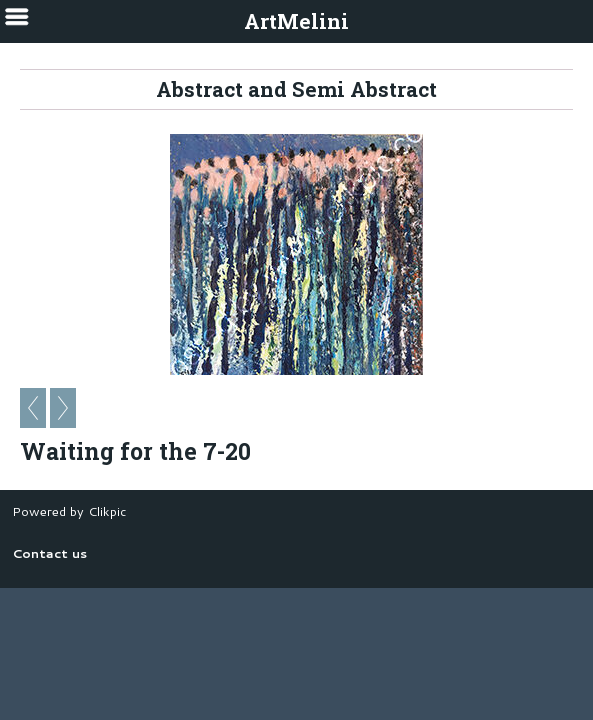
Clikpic (107, 511)
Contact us (49, 553)
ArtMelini (296, 21)
